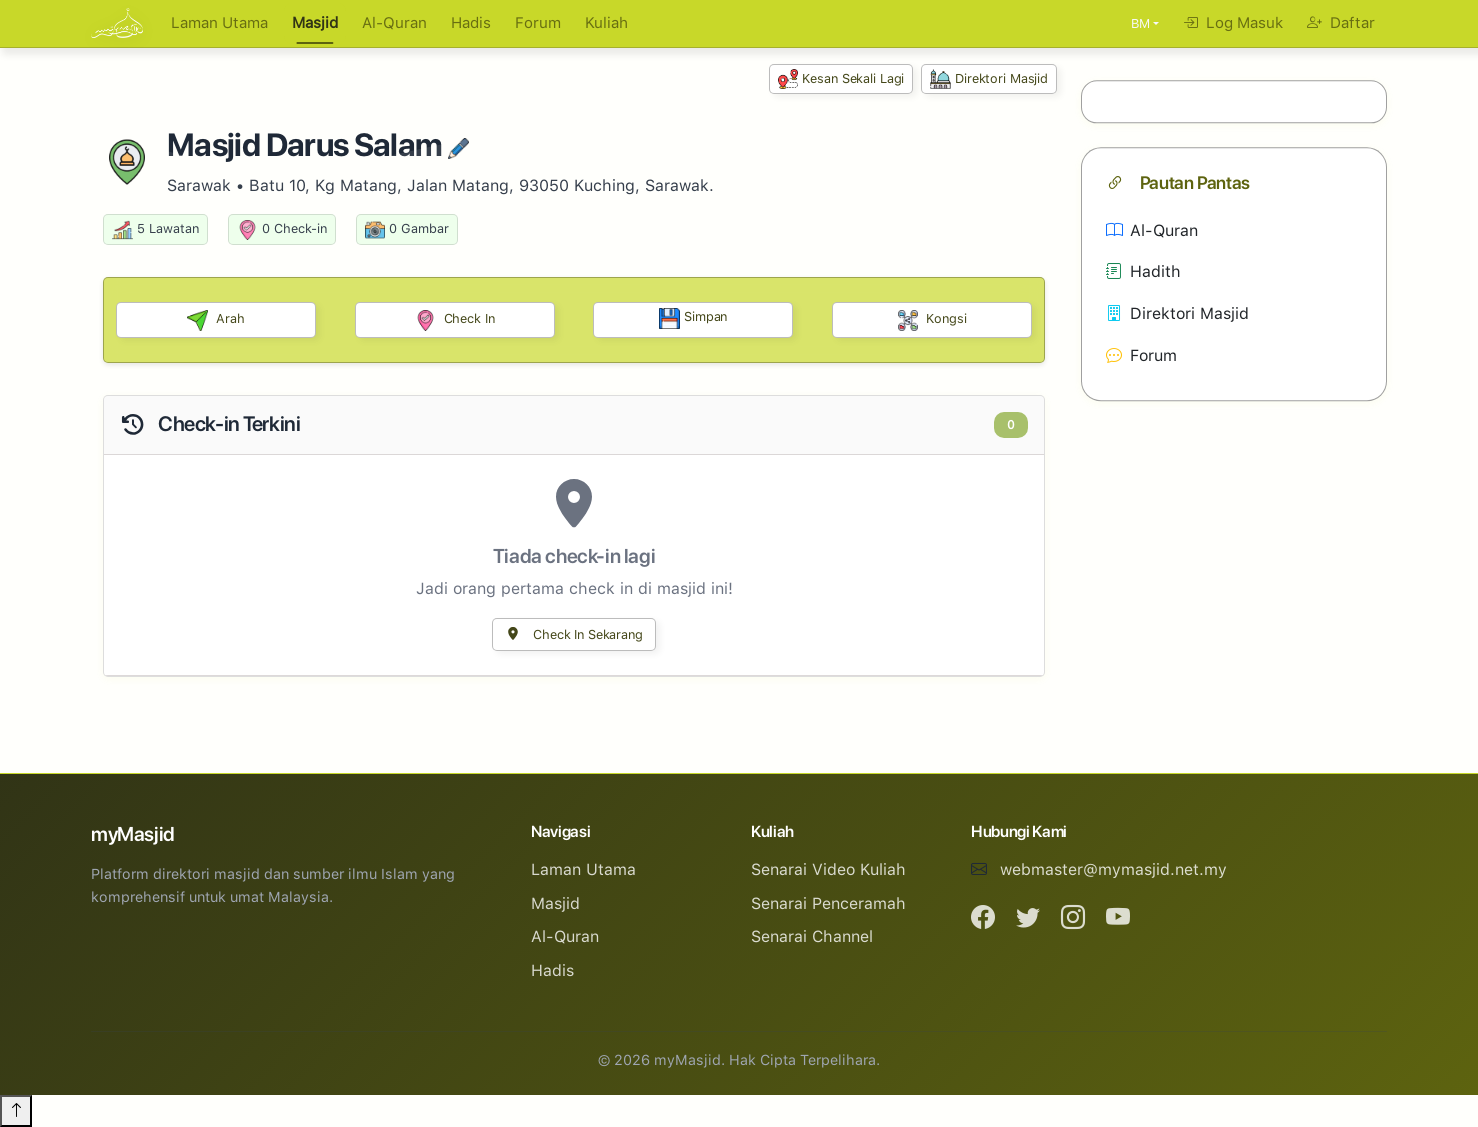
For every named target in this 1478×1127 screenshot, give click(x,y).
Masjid (315, 23)
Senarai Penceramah (828, 903)
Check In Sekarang (574, 634)
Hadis (471, 23)
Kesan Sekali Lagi (841, 79)
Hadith (1143, 272)
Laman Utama (219, 23)
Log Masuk (1233, 23)
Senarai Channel (812, 936)
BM (1140, 23)
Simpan (693, 318)
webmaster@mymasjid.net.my (1113, 869)
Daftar (1341, 23)
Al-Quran (394, 23)
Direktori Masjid (989, 79)
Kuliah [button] (606, 23)
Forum (538, 23)
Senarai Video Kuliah (828, 869)
